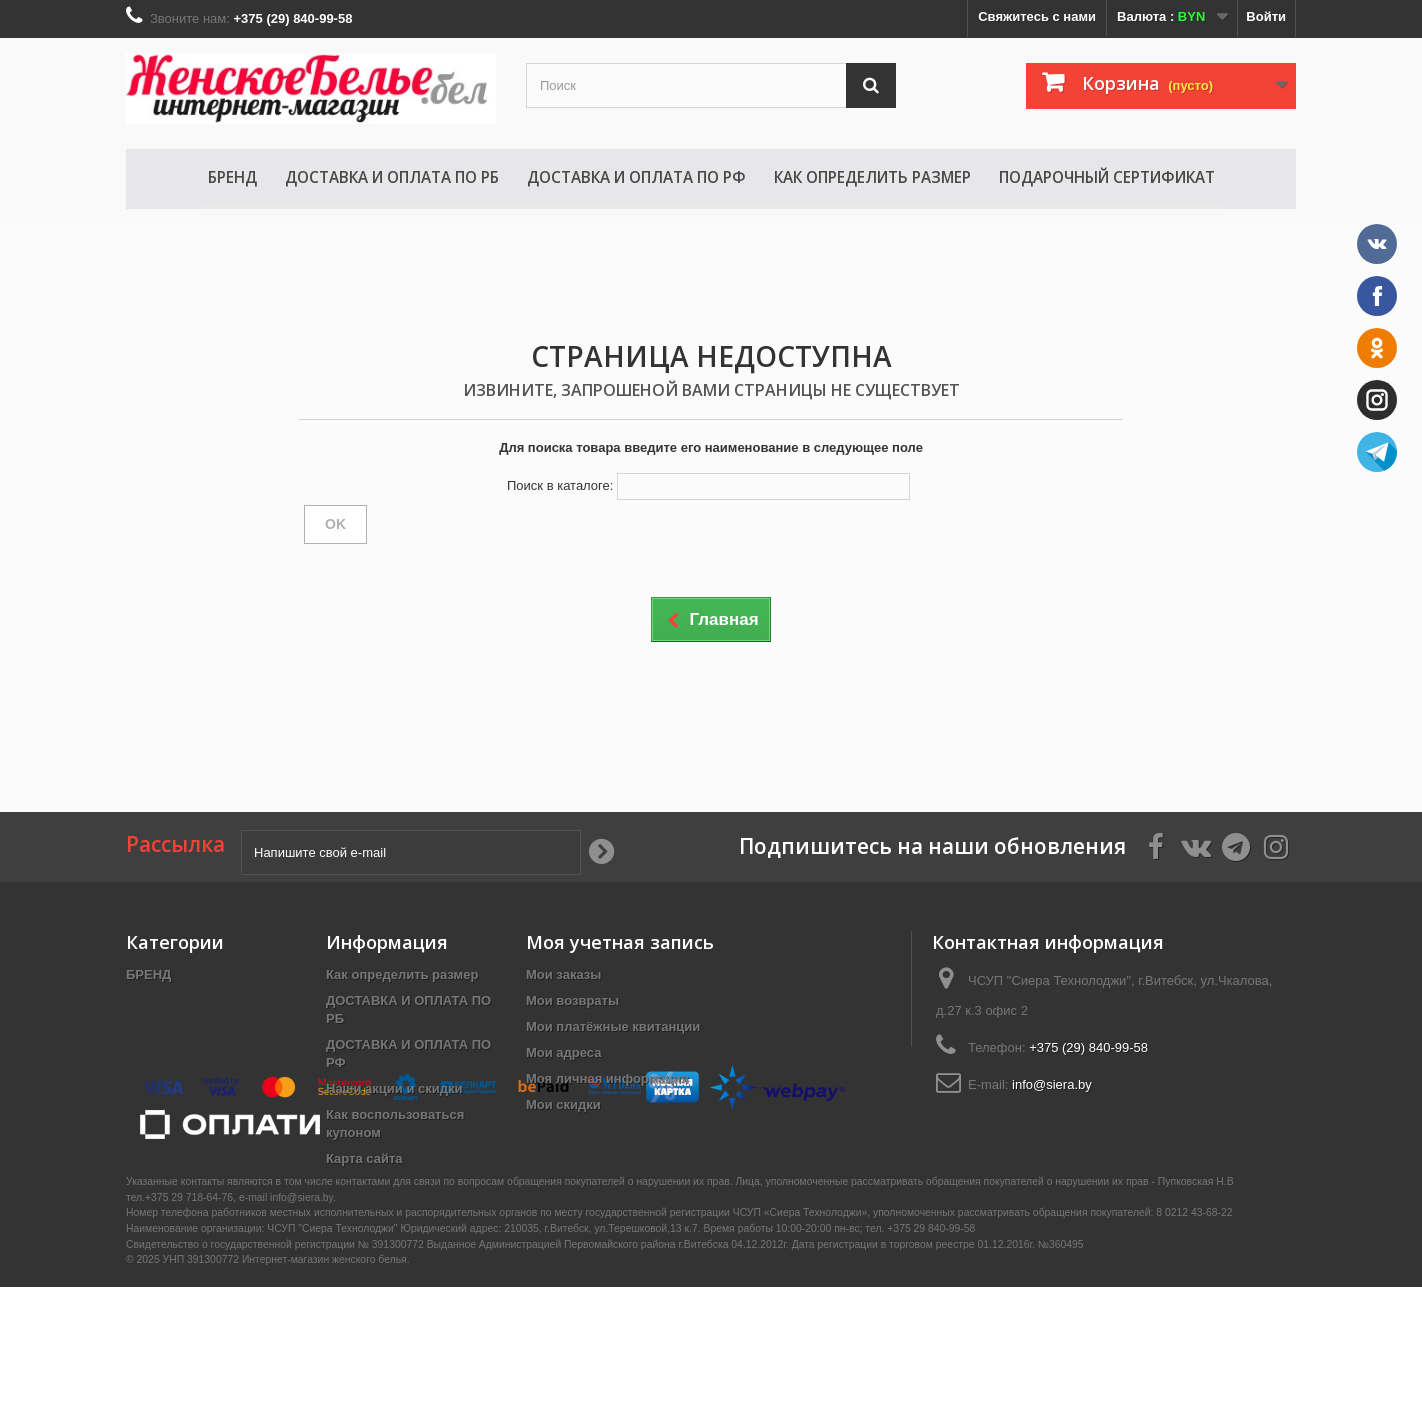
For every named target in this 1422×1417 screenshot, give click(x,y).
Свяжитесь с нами (1037, 16)
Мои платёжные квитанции (613, 1026)
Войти (1266, 16)
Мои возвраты (572, 1000)
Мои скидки (563, 1104)
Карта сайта (364, 1158)
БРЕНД (232, 177)
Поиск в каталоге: (560, 485)
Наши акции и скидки (394, 1088)
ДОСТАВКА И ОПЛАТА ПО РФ (636, 177)
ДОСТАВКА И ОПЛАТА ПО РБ (392, 177)
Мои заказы (563, 974)
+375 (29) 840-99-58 (1088, 1047)
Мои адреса (563, 1052)
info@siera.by (1052, 1084)
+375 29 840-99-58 (931, 1358)
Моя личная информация (607, 1078)
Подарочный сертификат (1107, 177)
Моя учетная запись (620, 942)
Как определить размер (872, 177)
